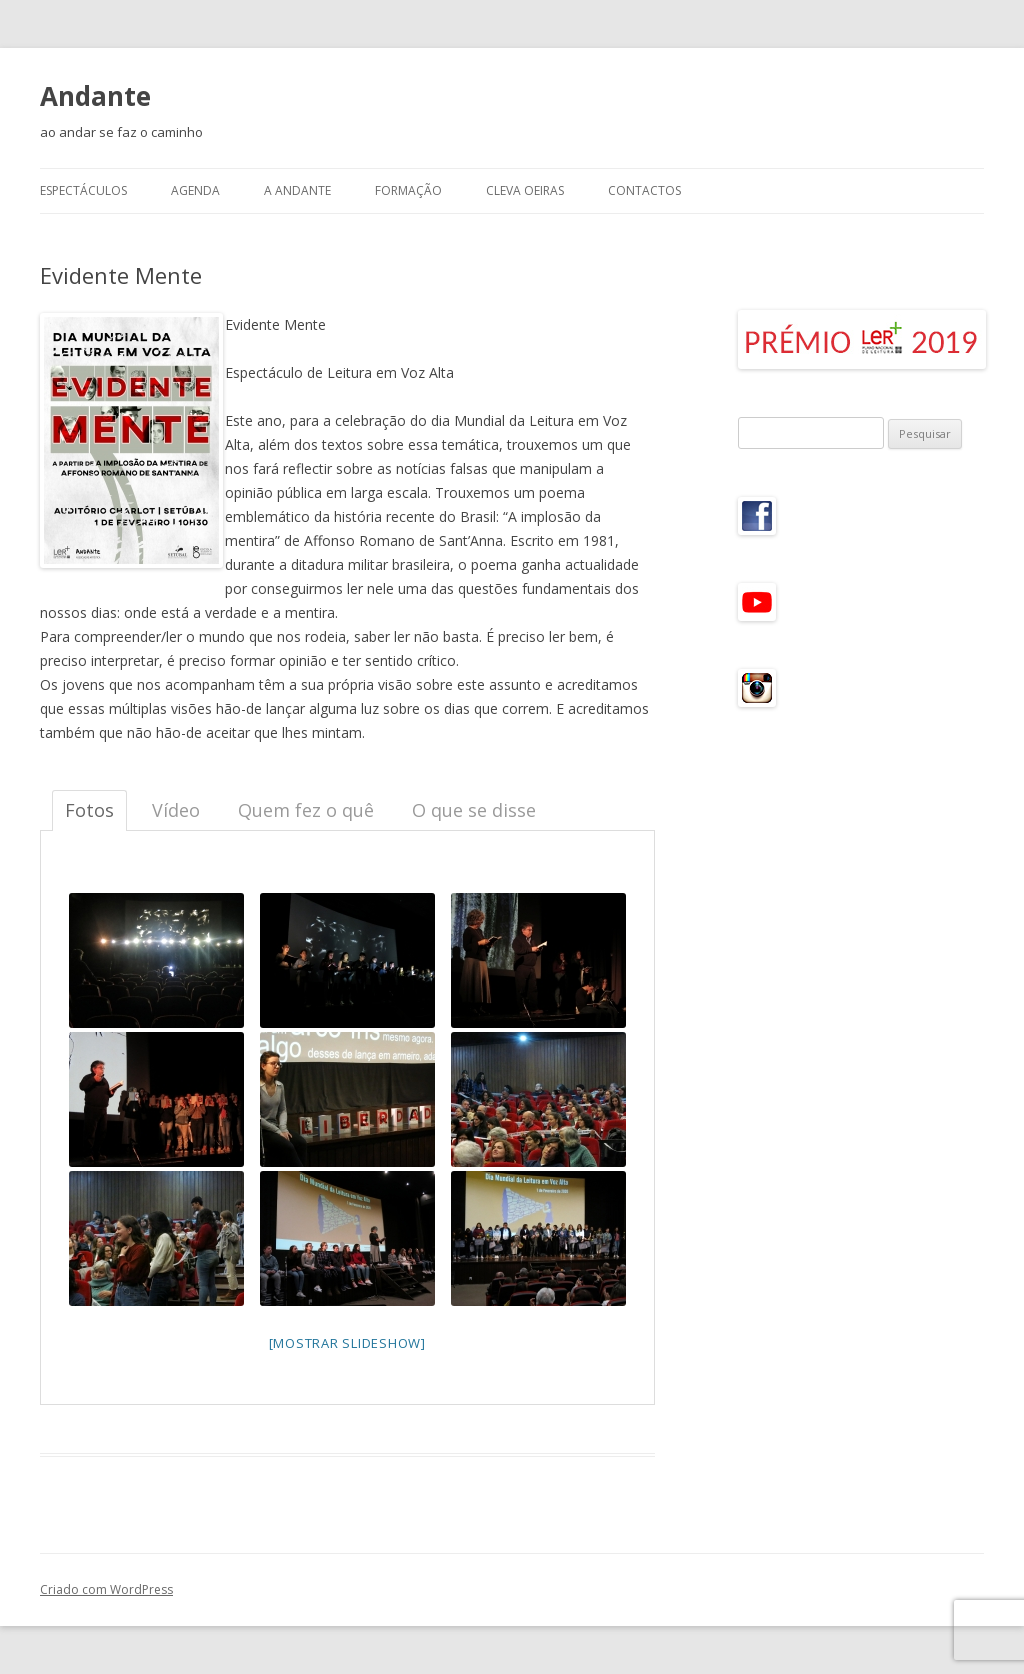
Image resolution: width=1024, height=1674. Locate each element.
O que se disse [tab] (474, 810)
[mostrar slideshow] (347, 1343)
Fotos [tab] (89, 810)
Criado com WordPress (106, 1589)
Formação (408, 190)
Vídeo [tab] (176, 810)
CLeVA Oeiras (525, 190)
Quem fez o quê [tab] (306, 810)
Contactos (644, 190)
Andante (95, 96)
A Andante (297, 190)
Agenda (195, 190)
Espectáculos (83, 190)
